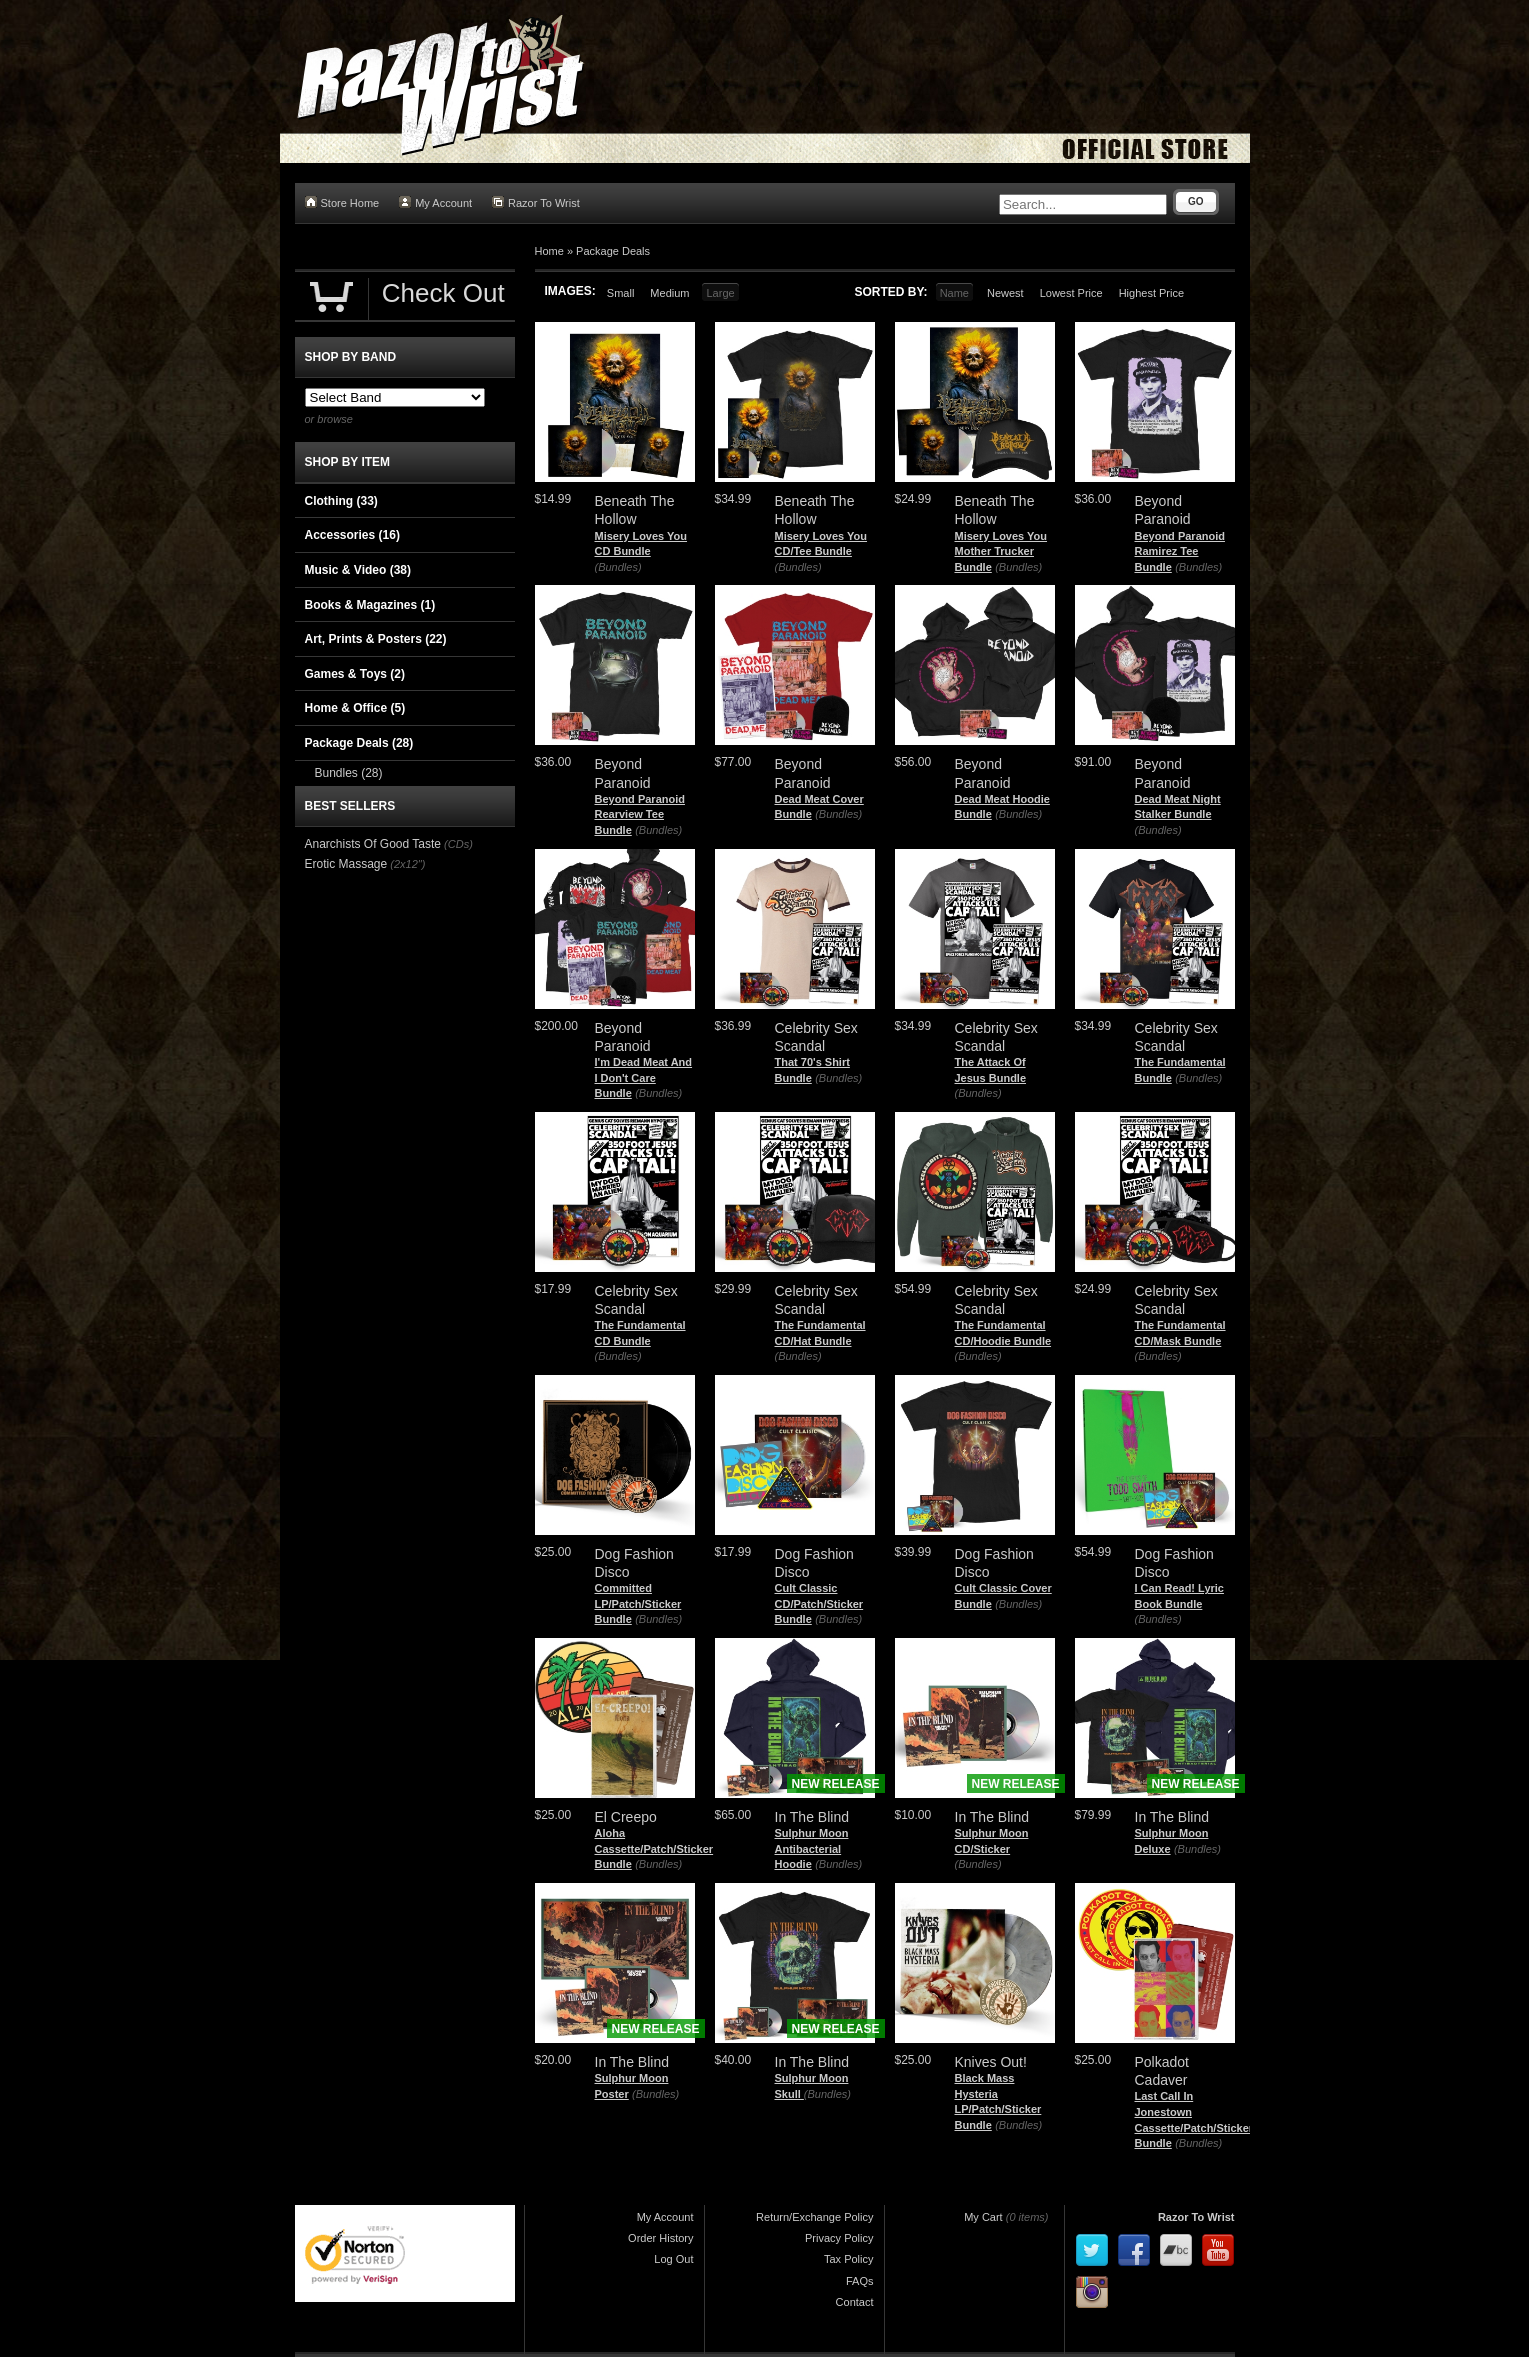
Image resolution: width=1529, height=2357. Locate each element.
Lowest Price (1071, 293)
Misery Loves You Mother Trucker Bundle (1001, 551)
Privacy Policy (839, 2238)
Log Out (673, 2259)
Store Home (342, 202)
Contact (855, 2302)
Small (621, 293)
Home (549, 251)
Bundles (349, 773)
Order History (660, 2238)
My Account (435, 202)
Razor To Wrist (536, 202)
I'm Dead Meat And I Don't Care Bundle (644, 1077)
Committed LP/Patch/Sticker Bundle (638, 1603)
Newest (1005, 293)
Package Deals (613, 251)
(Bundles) (618, 567)
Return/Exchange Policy (814, 2217)
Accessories (352, 535)
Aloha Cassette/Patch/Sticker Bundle (654, 1848)
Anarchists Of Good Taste (373, 844)
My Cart (983, 2217)
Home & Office (355, 708)
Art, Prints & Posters (376, 639)
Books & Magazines (370, 605)
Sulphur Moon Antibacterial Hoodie (812, 1848)
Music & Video (358, 570)
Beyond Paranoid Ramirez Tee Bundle (1180, 551)
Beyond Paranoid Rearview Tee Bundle (640, 814)
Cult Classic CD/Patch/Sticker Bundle (819, 1603)
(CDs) (458, 844)
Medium (669, 293)
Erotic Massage (346, 864)
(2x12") (407, 864)
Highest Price (1151, 293)
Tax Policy (849, 2259)
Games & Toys (355, 674)
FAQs (860, 2281)
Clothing (341, 501)
